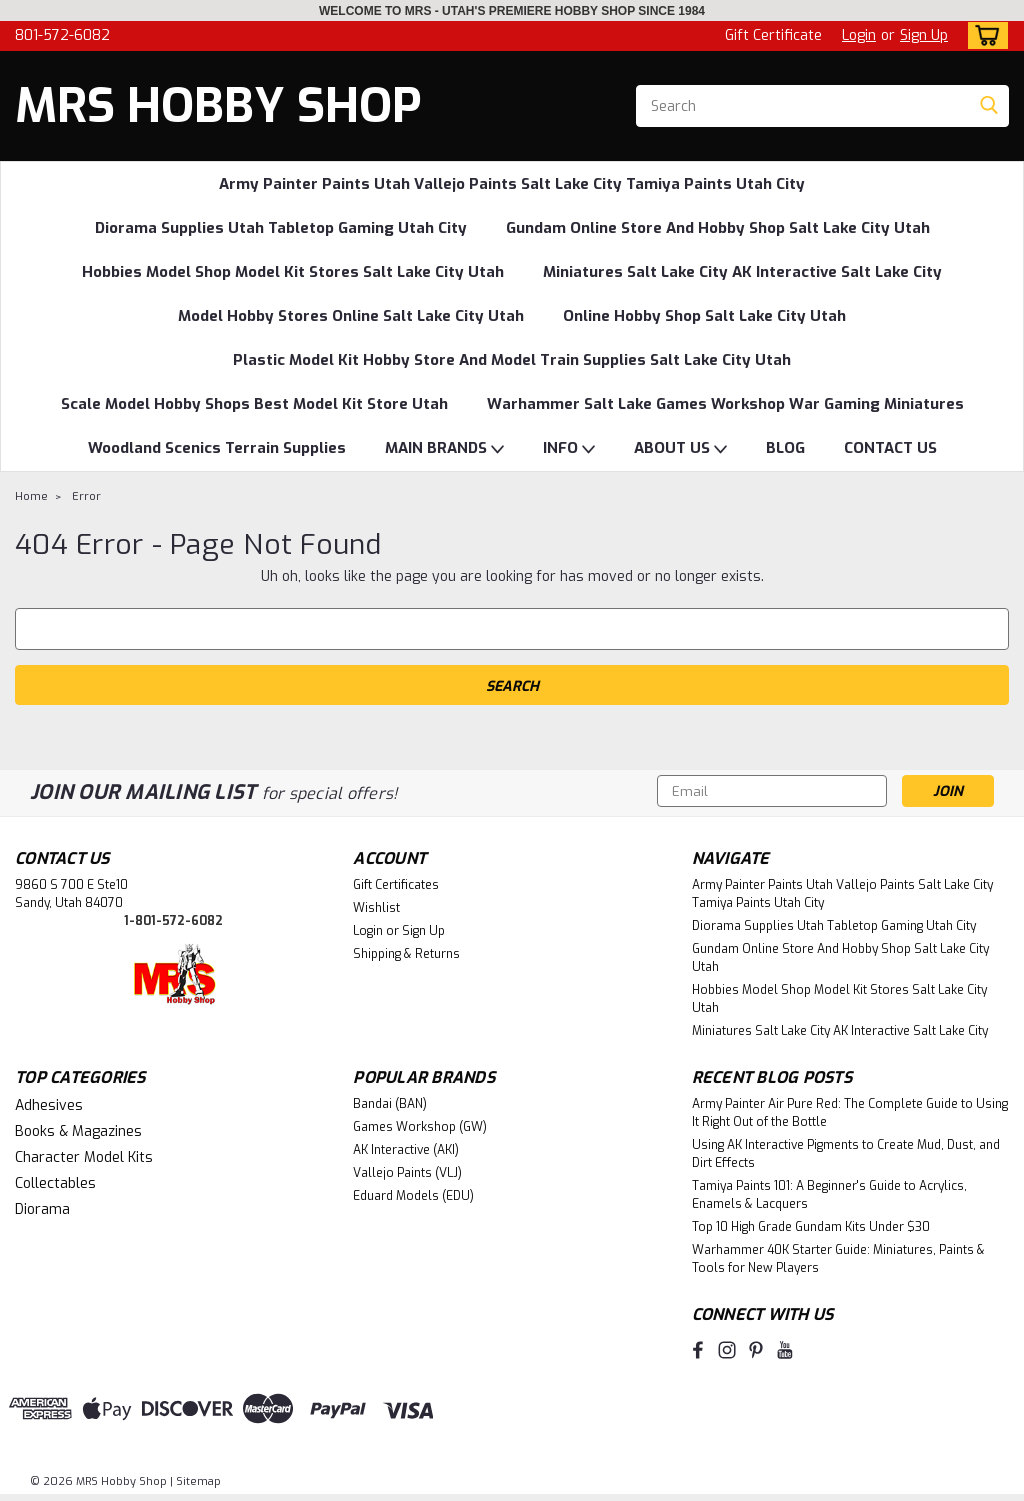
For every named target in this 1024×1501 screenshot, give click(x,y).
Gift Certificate (773, 35)
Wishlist (376, 908)
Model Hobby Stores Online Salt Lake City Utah (351, 316)
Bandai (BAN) (390, 1104)
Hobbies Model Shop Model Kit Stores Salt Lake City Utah (293, 272)
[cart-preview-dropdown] (983, 35)
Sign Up (924, 35)
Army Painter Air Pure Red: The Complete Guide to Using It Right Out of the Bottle (850, 1113)
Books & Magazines (78, 1131)
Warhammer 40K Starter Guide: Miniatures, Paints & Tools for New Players (838, 1259)
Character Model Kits (84, 1157)
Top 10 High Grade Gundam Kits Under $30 (811, 1227)
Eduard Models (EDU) (413, 1196)
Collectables (55, 1183)
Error (86, 496)
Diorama (42, 1209)
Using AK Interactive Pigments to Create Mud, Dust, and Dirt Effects (846, 1154)
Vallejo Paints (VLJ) (407, 1173)
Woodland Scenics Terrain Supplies (217, 448)
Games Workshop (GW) (420, 1127)
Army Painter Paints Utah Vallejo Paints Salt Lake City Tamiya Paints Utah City (512, 184)
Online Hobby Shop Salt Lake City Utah (704, 316)
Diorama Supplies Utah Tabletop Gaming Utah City (281, 228)
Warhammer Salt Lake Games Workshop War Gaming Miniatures (725, 404)
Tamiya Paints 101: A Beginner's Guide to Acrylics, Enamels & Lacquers (829, 1195)
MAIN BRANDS (444, 449)
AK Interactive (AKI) (406, 1150)
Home (31, 496)
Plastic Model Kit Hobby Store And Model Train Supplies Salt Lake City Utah (512, 360)
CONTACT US (890, 448)
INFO (569, 449)
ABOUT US (680, 449)
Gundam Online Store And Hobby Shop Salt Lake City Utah (718, 228)
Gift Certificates (396, 885)
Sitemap (198, 1481)
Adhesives (49, 1105)
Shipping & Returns (406, 954)
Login (859, 35)
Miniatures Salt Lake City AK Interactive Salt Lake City (742, 272)
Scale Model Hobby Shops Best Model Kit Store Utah (254, 404)
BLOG (785, 448)
